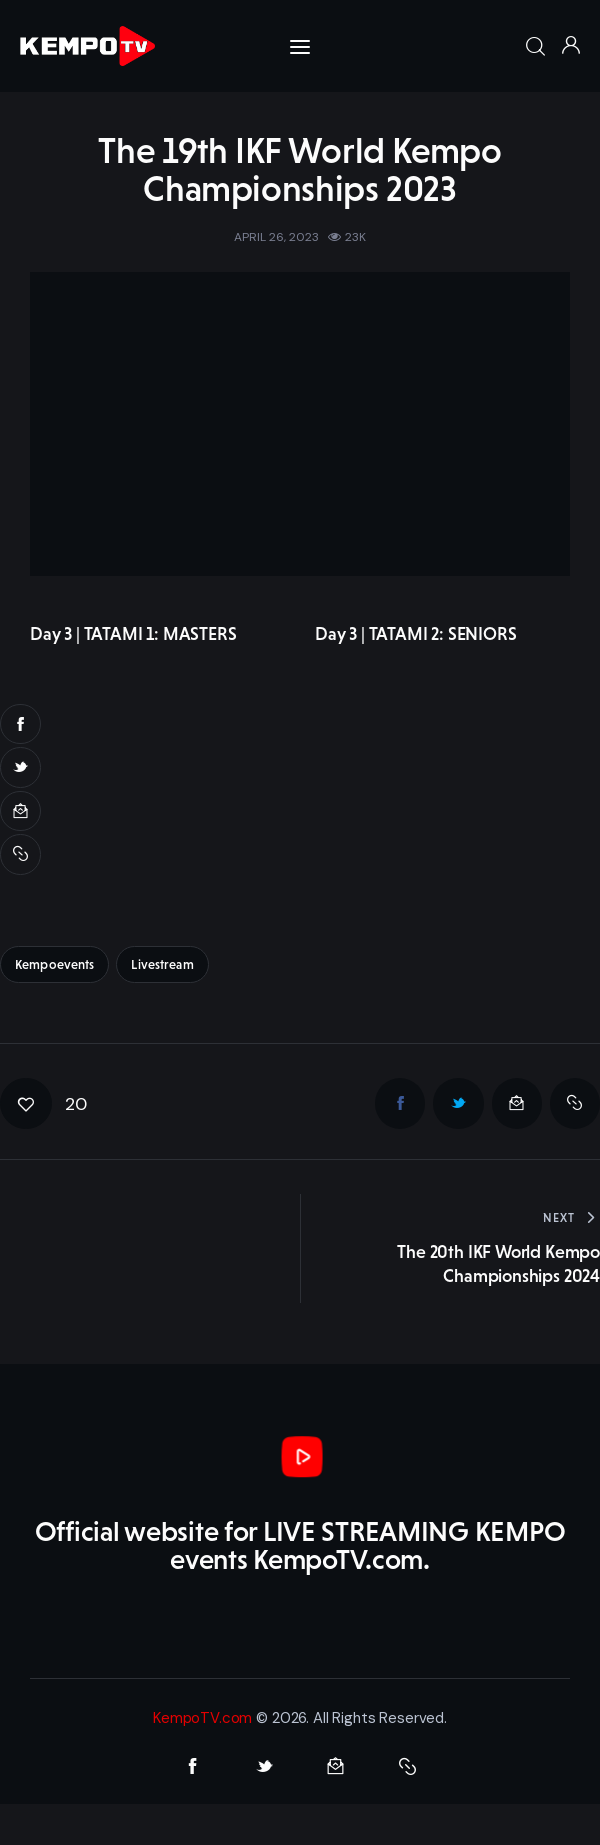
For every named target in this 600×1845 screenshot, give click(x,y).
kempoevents (54, 964)
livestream (162, 964)
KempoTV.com (202, 1718)
